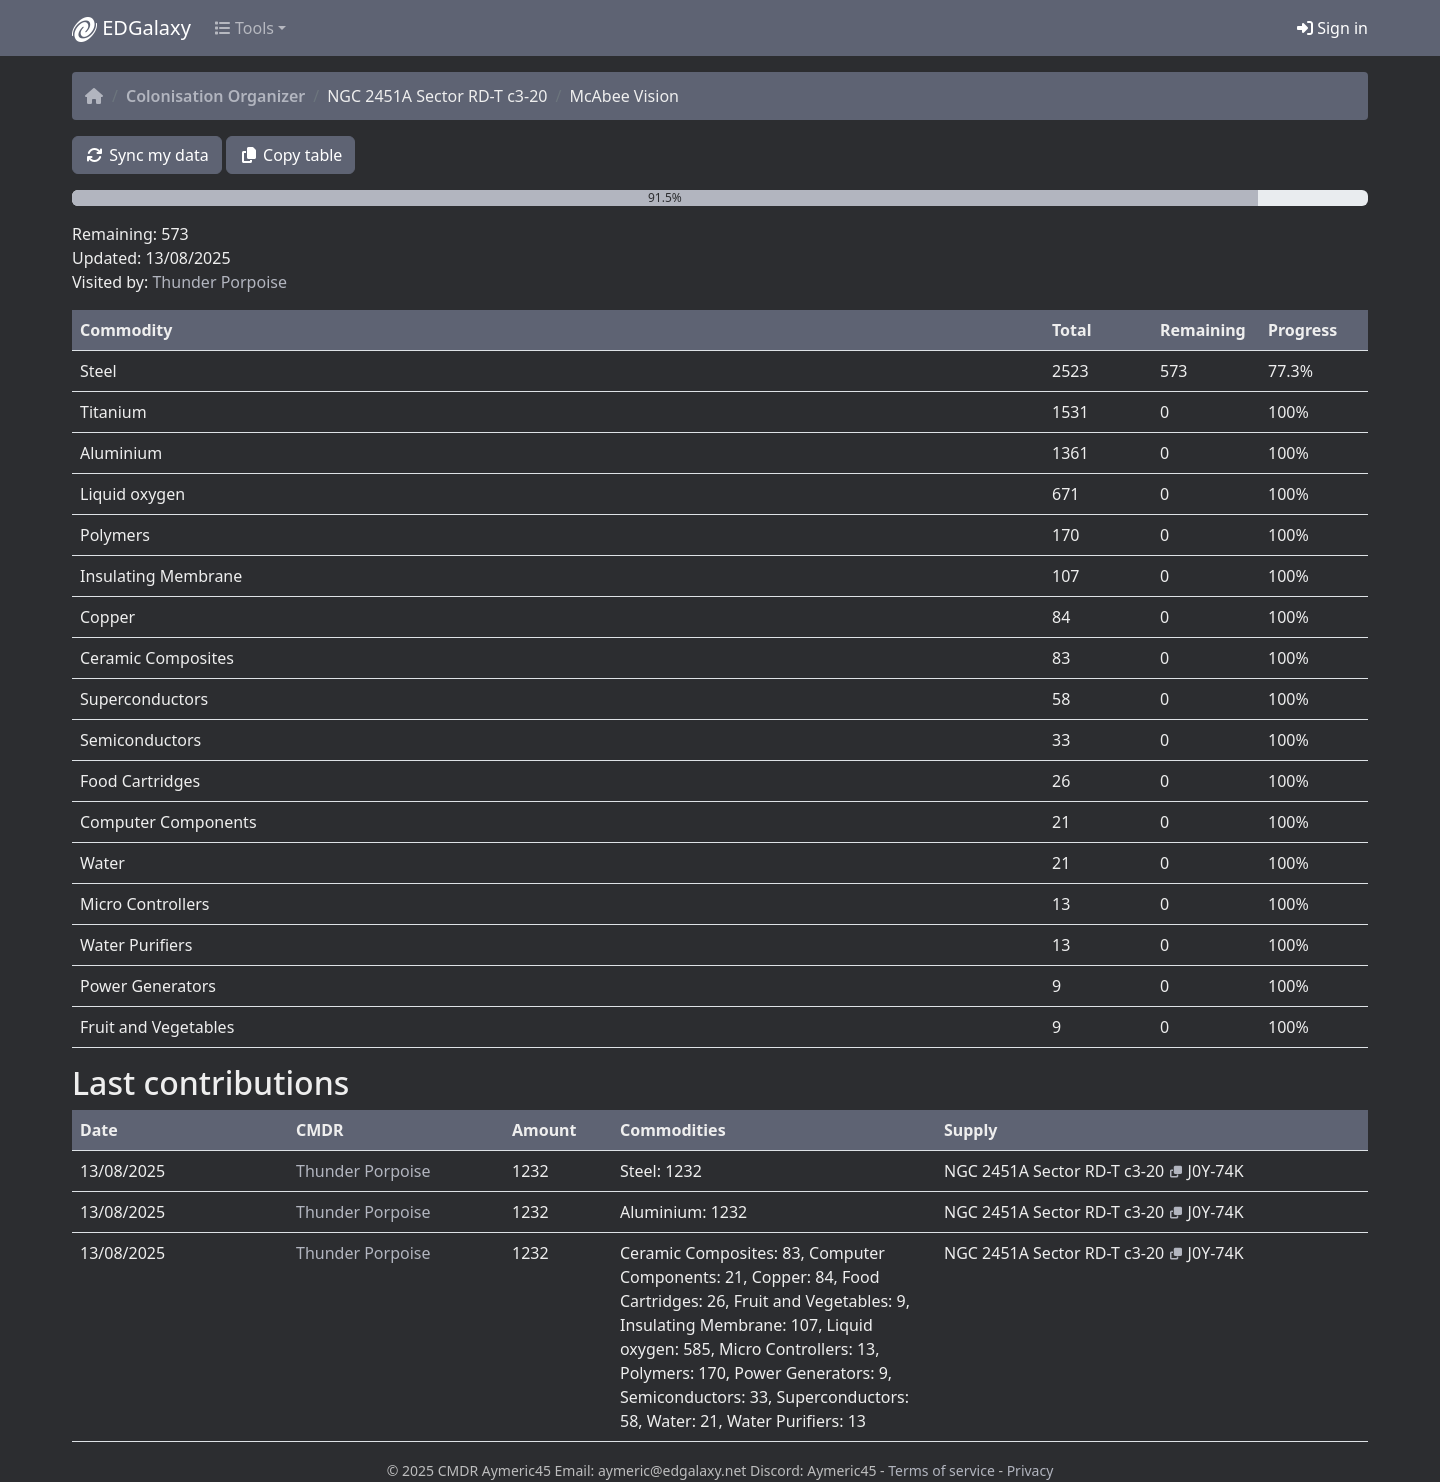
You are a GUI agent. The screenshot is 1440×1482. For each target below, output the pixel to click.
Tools (244, 28)
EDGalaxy (131, 28)
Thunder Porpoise (219, 282)
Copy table (291, 155)
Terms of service (941, 1470)
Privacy (1030, 1470)
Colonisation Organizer (215, 96)
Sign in (1332, 28)
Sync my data (147, 155)
